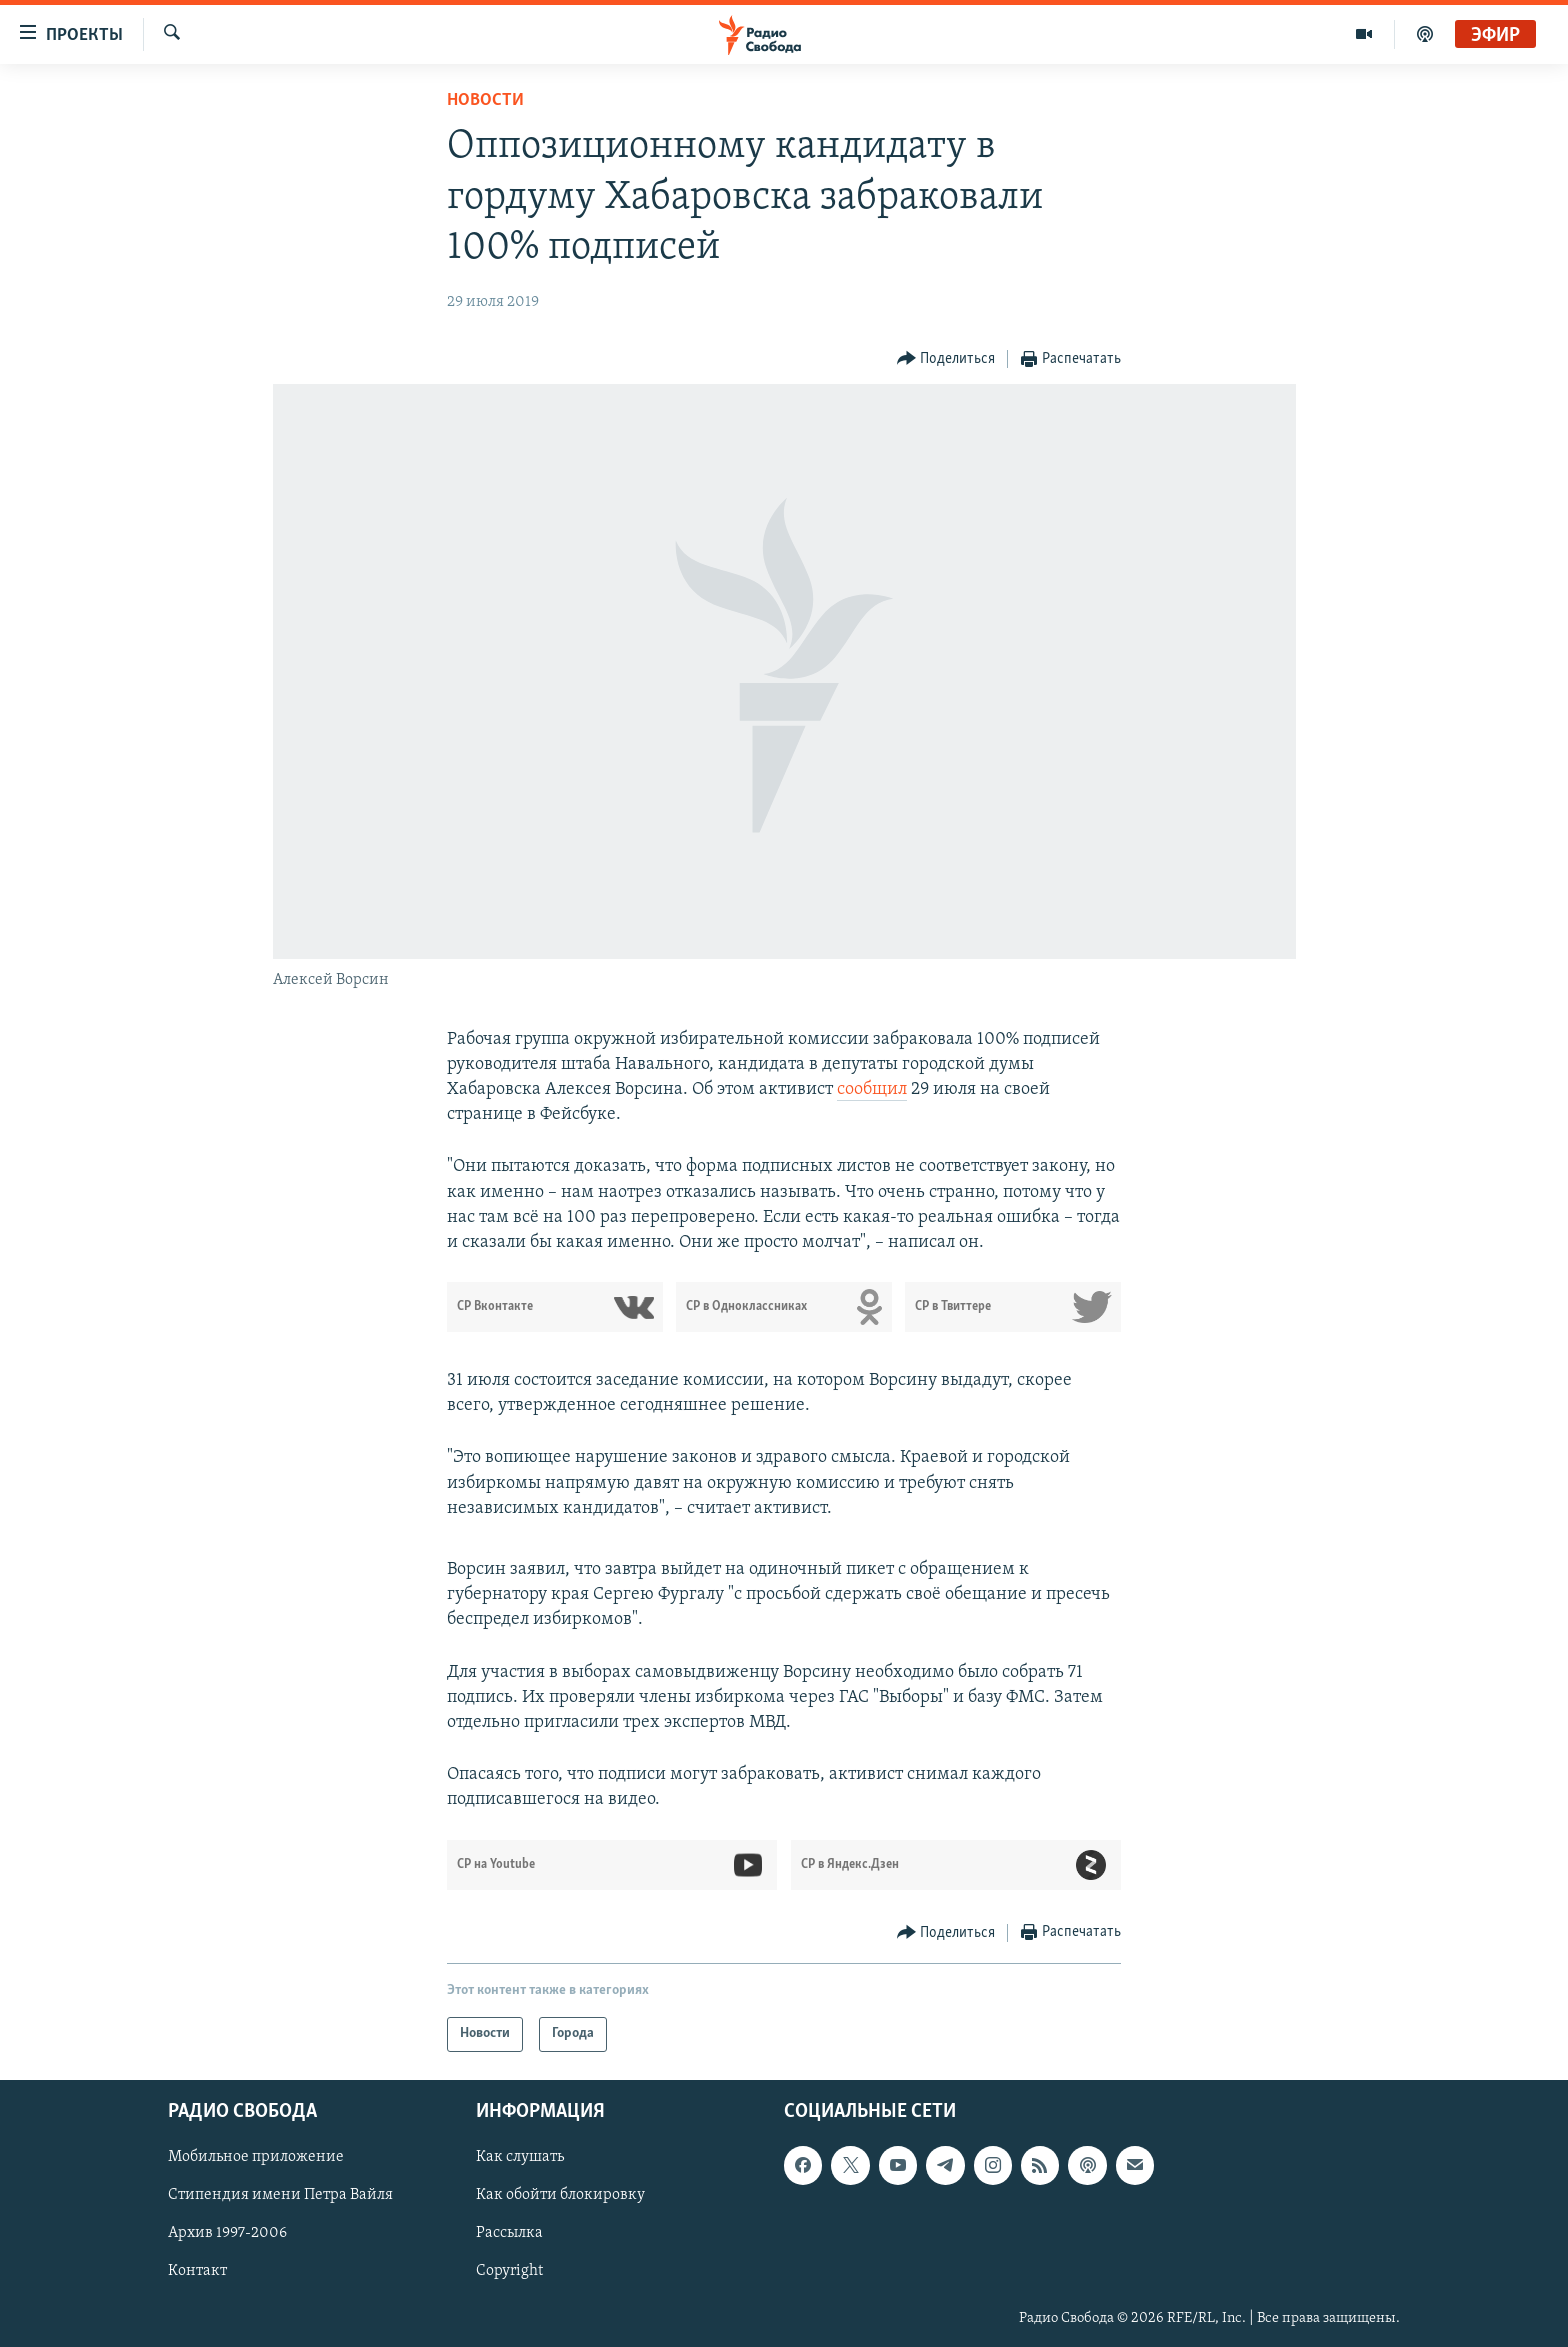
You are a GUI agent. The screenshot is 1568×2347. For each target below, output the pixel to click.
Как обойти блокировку (560, 2195)
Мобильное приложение (256, 2157)
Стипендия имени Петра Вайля (280, 2195)
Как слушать (520, 2157)
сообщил (872, 1089)
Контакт (197, 2271)
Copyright (509, 2271)
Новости (485, 100)
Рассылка (509, 2233)
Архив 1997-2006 (227, 2233)
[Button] (946, 359)
